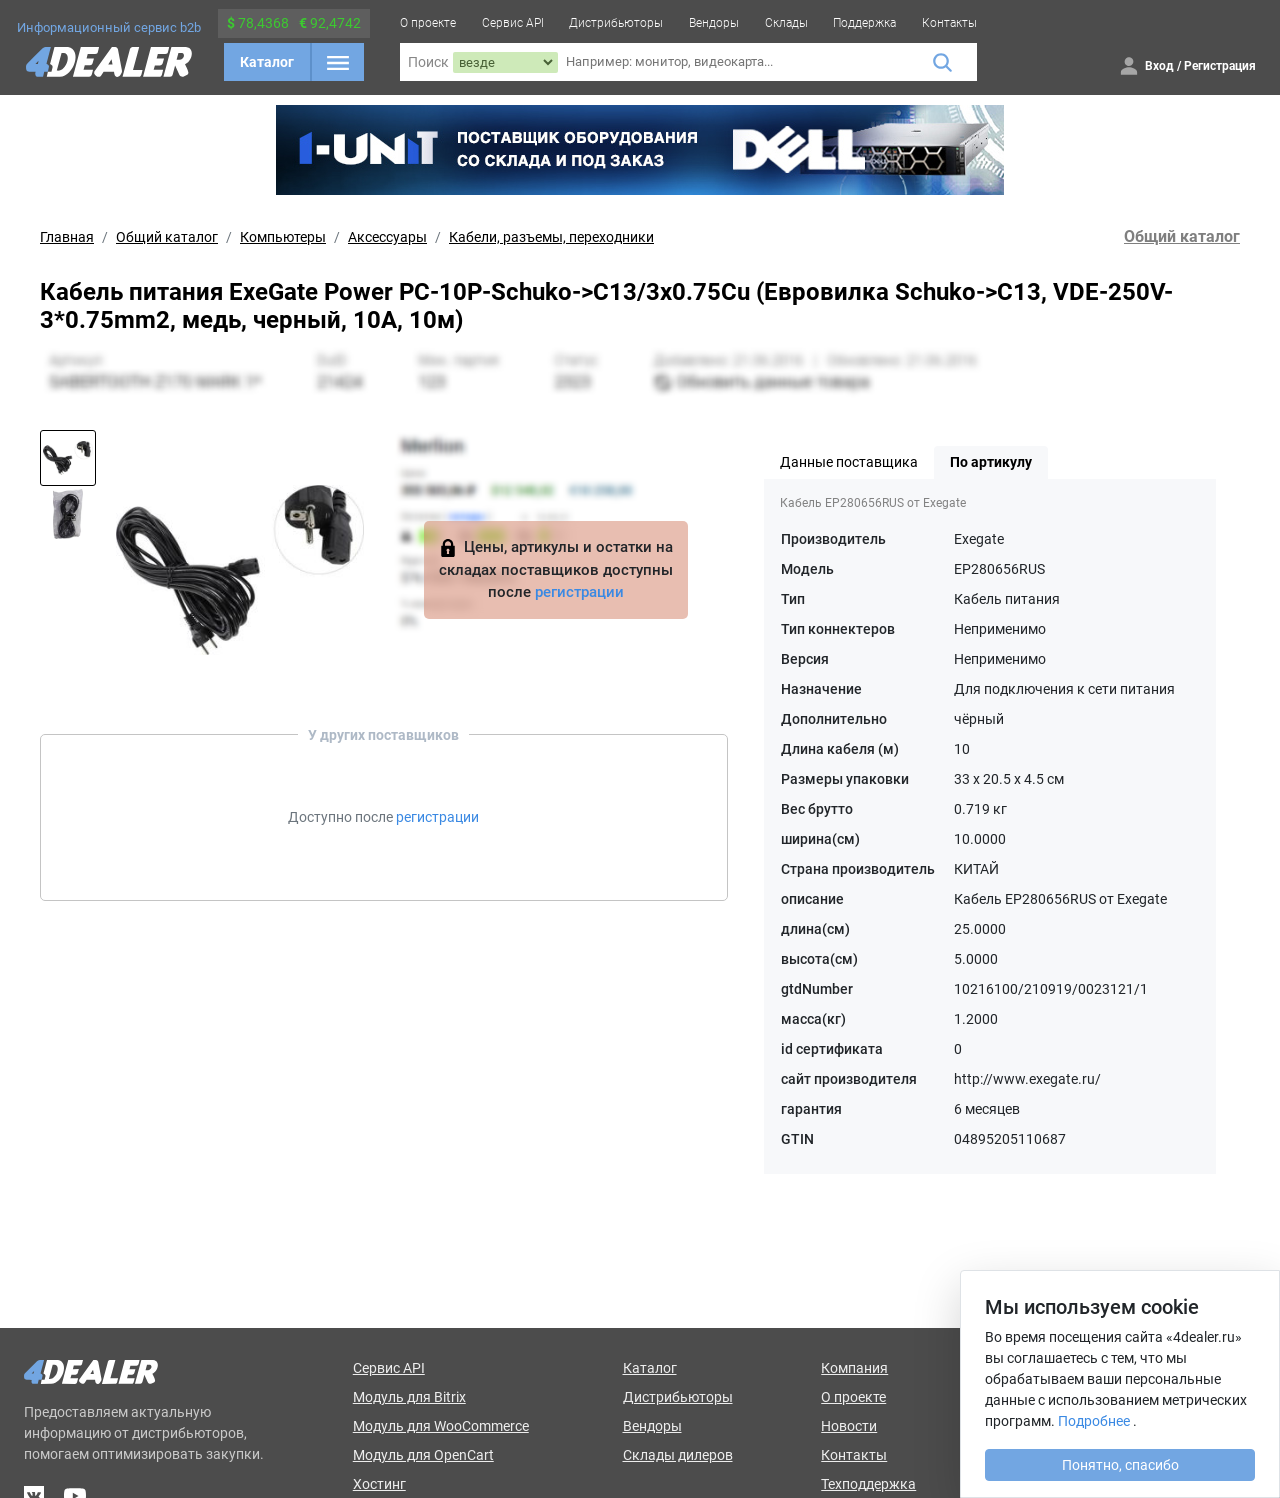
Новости (849, 1426)
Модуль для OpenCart (423, 1455)
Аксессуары (387, 237)
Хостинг (379, 1484)
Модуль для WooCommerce (441, 1426)
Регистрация (1220, 66)
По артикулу (991, 462)
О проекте (428, 23)
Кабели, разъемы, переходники (551, 237)
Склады (786, 23)
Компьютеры (283, 237)
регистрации (579, 592)
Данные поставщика (849, 462)
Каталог (267, 62)
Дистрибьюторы (616, 23)
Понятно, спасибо (1120, 1465)
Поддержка (864, 23)
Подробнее (1094, 1421)
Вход (1159, 66)
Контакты (949, 23)
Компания (854, 1368)
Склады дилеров (678, 1455)
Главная (67, 237)
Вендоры (714, 23)
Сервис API (513, 23)
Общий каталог (167, 237)
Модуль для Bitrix (409, 1397)
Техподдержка (868, 1484)
